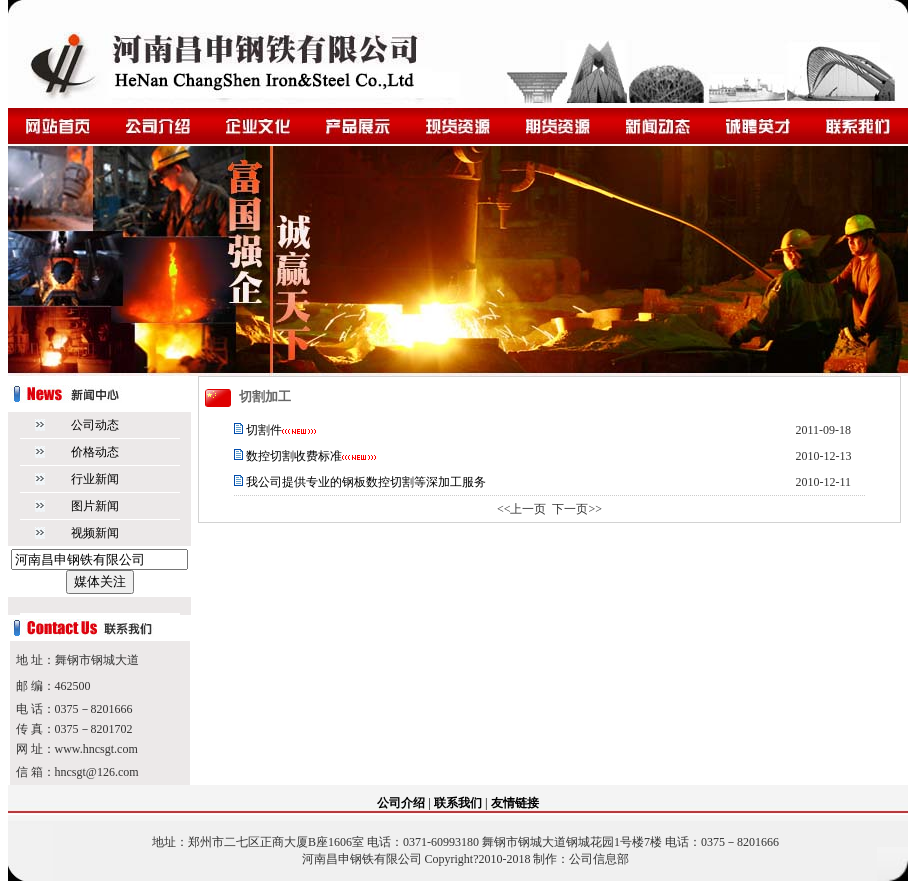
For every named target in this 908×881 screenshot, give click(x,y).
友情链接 (515, 803)
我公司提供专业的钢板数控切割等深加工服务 (364, 482)
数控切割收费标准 (294, 456)
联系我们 (458, 803)
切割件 (264, 430)
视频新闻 (95, 533)
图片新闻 (95, 506)
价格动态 (95, 452)
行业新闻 (95, 479)
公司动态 (95, 425)
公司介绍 (401, 803)
